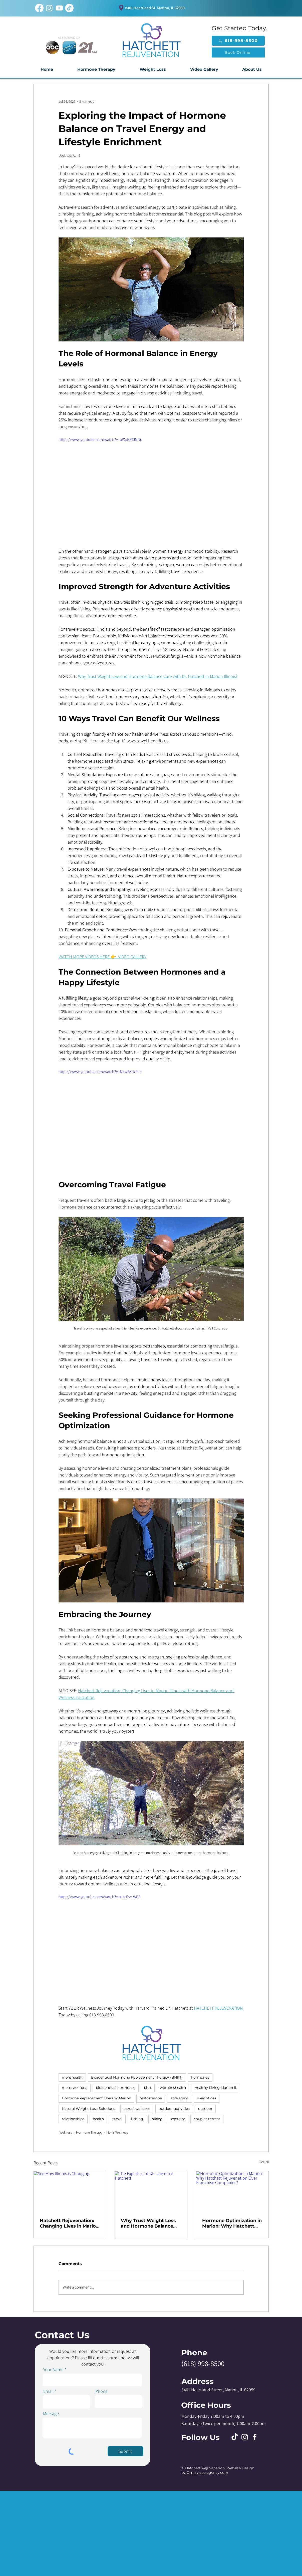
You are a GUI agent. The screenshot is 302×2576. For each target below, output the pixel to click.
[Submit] (125, 2451)
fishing (137, 2119)
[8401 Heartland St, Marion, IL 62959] (151, 8)
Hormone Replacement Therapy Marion (96, 2098)
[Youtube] (59, 8)
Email (48, 2391)
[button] (96, 69)
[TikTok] (69, 8)
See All (264, 2162)
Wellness (66, 2132)
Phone (101, 2391)
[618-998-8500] (238, 41)
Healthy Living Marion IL (215, 2087)
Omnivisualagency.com (207, 2472)
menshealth (72, 2077)
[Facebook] (254, 2437)
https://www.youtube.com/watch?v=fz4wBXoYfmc (100, 1071)
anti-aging (179, 2098)
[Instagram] (49, 8)
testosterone (151, 2098)
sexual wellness (137, 2108)
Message (51, 2413)
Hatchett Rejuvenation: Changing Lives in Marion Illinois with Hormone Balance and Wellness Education (69, 2223)
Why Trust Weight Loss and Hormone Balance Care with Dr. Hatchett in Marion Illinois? (150, 2223)
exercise (178, 2119)
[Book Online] (238, 52)
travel (117, 2119)
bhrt (147, 2087)
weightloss (206, 2098)
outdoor (205, 2108)
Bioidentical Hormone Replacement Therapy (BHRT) (137, 2077)
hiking (157, 2119)
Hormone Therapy (89, 2132)
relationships (73, 2119)
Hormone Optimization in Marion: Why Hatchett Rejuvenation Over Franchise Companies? (232, 2223)
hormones (200, 2077)
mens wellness (74, 2087)
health (98, 2119)
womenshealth (173, 2087)
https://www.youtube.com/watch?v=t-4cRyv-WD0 (100, 1896)
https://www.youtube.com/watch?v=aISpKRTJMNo (100, 439)
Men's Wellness (117, 2132)
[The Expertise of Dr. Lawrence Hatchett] (151, 2191)
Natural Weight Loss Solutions (88, 2108)
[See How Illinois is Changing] (70, 2191)
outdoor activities (174, 2108)
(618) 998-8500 (202, 2363)
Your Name (53, 2369)
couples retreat (207, 2119)
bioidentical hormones (115, 2087)
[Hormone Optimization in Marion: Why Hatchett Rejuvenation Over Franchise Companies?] (232, 2191)
